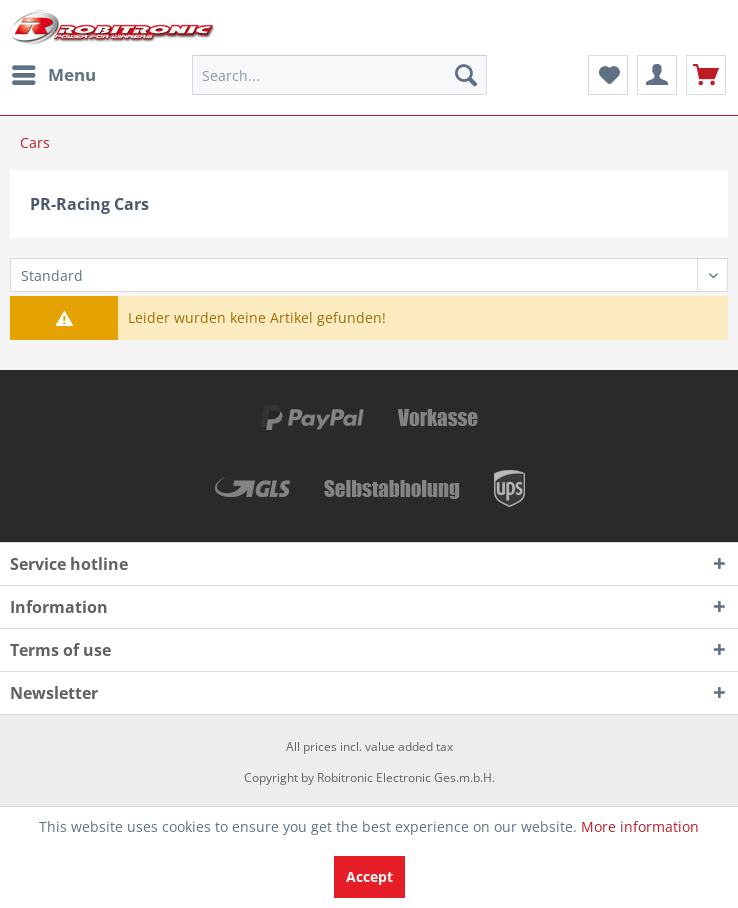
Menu (54, 72)
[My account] (657, 75)
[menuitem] (53, 75)
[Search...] (339, 75)
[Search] (466, 75)
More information (640, 826)
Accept (369, 876)
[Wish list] (608, 75)
